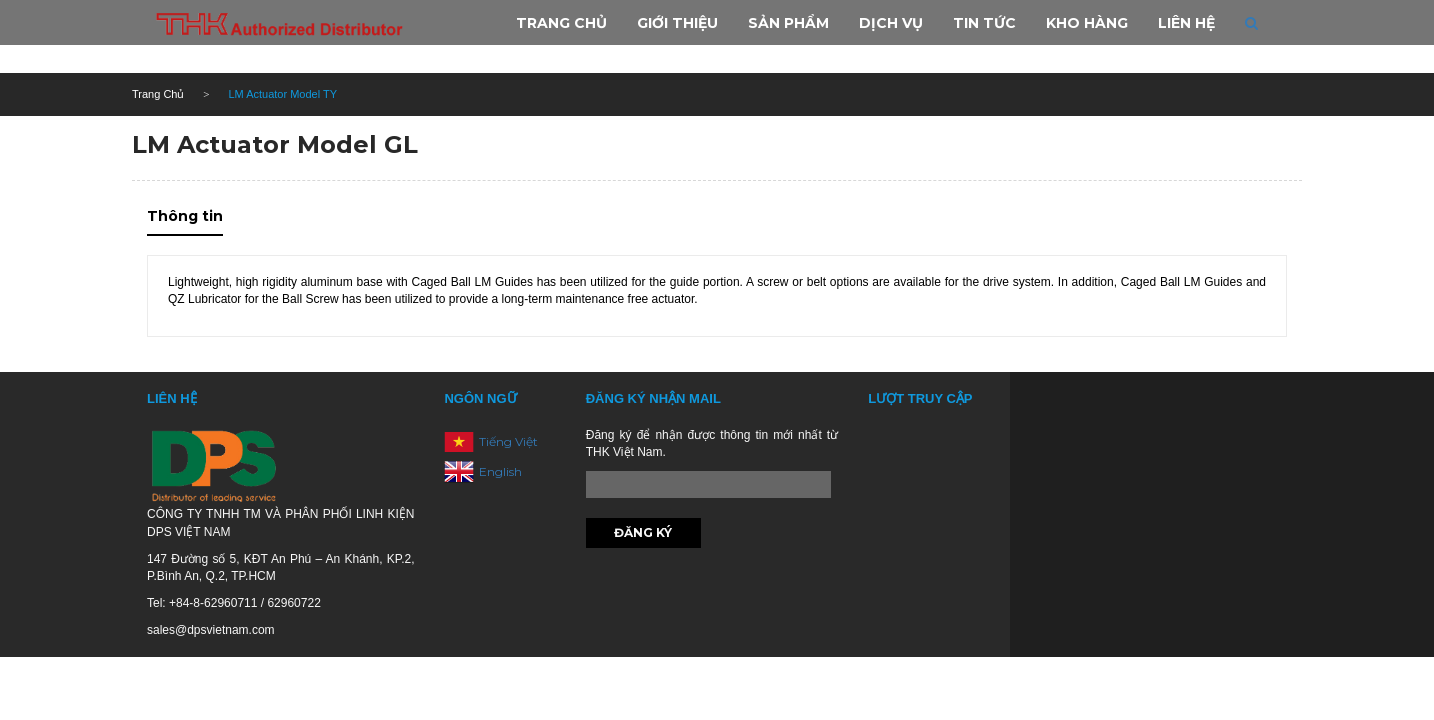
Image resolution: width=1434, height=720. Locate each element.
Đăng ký (643, 532)
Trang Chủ (158, 94)
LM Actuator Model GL (275, 144)
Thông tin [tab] (185, 216)
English (500, 470)
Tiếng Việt (508, 440)
